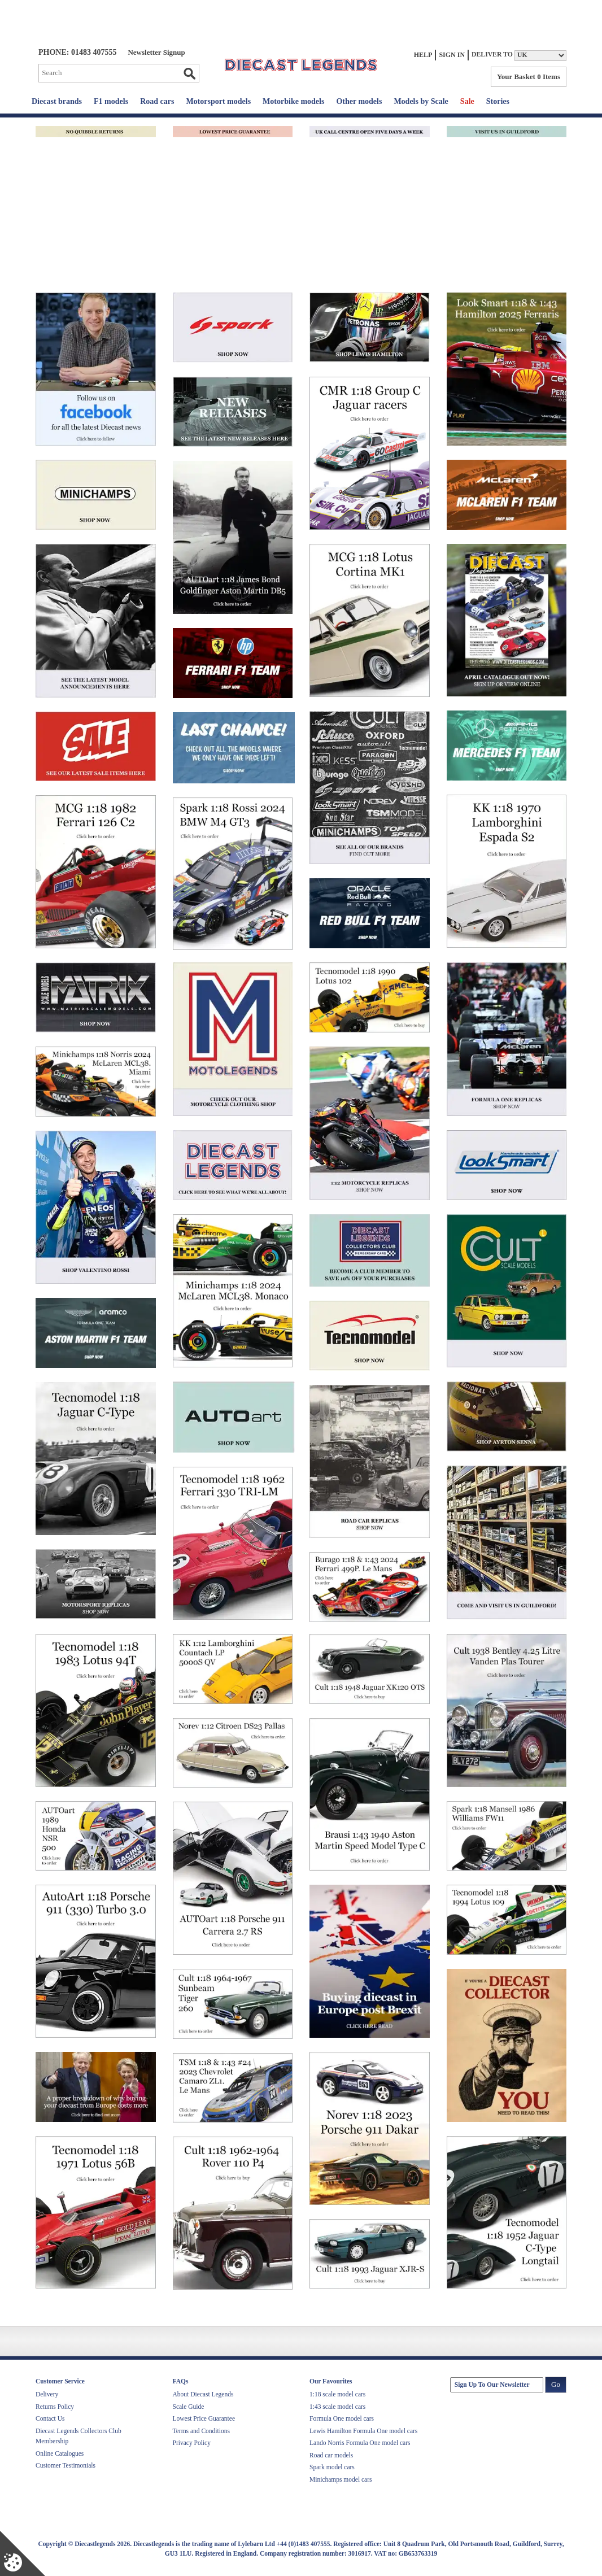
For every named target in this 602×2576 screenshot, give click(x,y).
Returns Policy (55, 2406)
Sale (467, 101)
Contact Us (50, 2418)
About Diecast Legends (203, 2394)
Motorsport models (218, 101)
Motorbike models (293, 101)
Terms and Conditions (201, 2430)
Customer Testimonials (65, 2465)
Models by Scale (421, 101)
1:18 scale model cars (337, 2394)
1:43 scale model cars (337, 2406)
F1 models (111, 101)
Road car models (331, 2455)
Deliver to (492, 54)
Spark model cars (332, 2467)
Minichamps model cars (340, 2479)
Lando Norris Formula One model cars (360, 2442)
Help (423, 55)
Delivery (47, 2394)
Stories (497, 101)
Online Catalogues (60, 2453)
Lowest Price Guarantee (204, 2418)
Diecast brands (57, 101)
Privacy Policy (192, 2442)
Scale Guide (188, 2406)
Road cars (157, 101)
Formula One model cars (341, 2418)
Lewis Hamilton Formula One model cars (363, 2430)
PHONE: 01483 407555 (77, 52)
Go (189, 73)
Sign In (452, 55)
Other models (359, 101)
